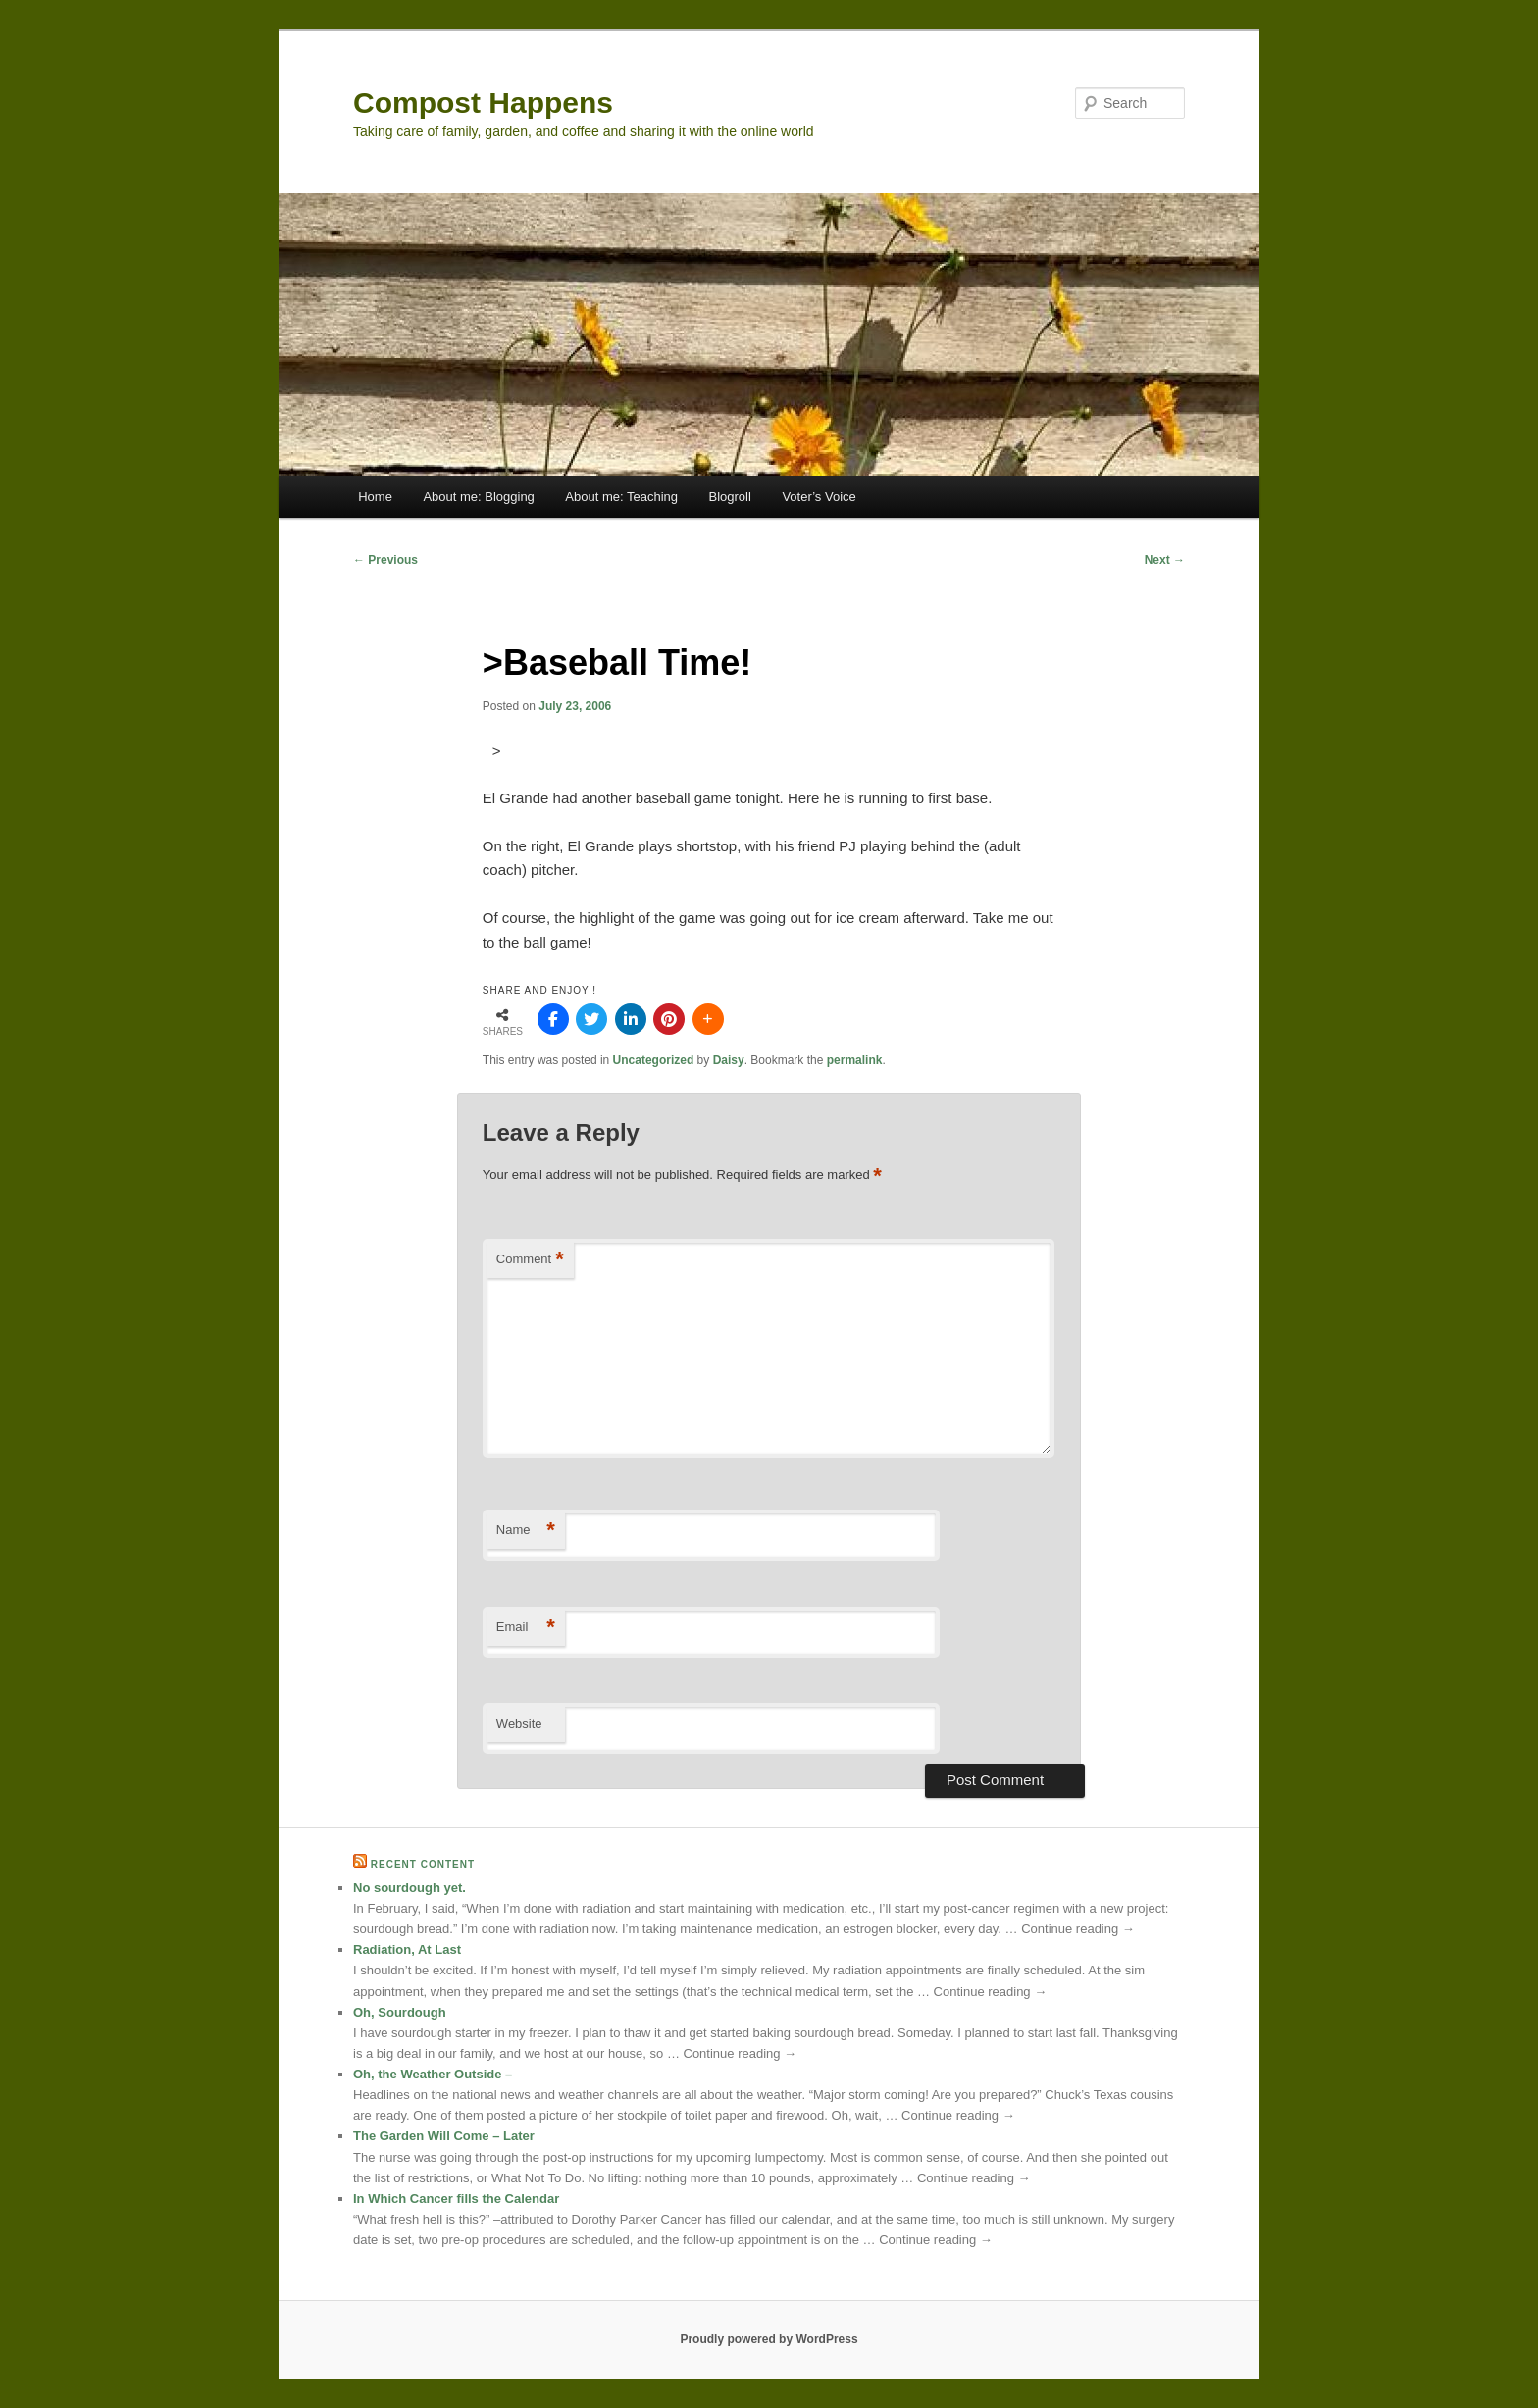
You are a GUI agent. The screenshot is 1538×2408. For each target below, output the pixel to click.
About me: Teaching (621, 496)
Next (1165, 560)
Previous (385, 560)
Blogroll (730, 496)
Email (525, 1628)
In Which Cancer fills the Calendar (456, 2198)
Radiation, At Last (407, 1949)
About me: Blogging (478, 496)
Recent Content (423, 1864)
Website (519, 1723)
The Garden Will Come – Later (444, 2135)
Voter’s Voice (818, 496)
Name (525, 1530)
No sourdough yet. (409, 1887)
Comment (530, 1260)
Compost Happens (483, 102)
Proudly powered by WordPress (768, 2339)
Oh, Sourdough (399, 2012)
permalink (855, 1060)
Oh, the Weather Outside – (432, 2074)
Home (375, 496)
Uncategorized (653, 1060)
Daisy (728, 1060)
